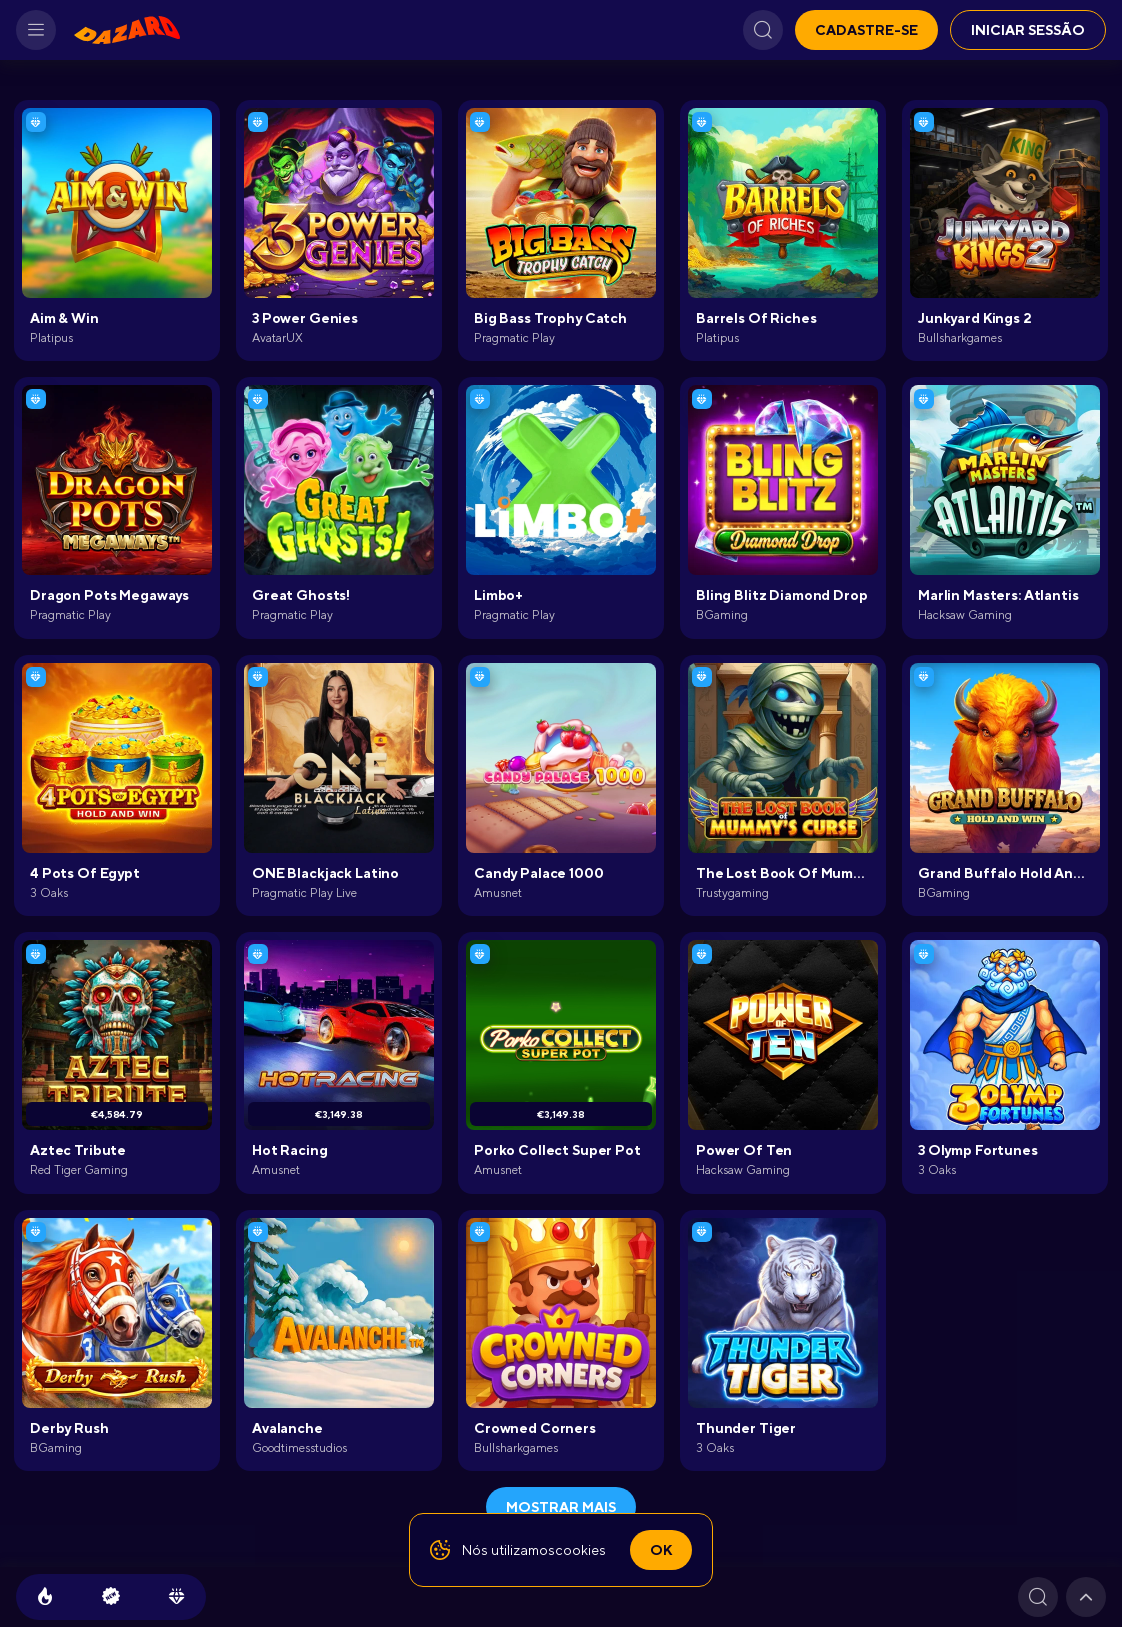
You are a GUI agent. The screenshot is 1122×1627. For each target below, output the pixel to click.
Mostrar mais (561, 1507)
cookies (580, 1550)
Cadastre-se (866, 30)
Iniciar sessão (1028, 30)
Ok (661, 1550)
